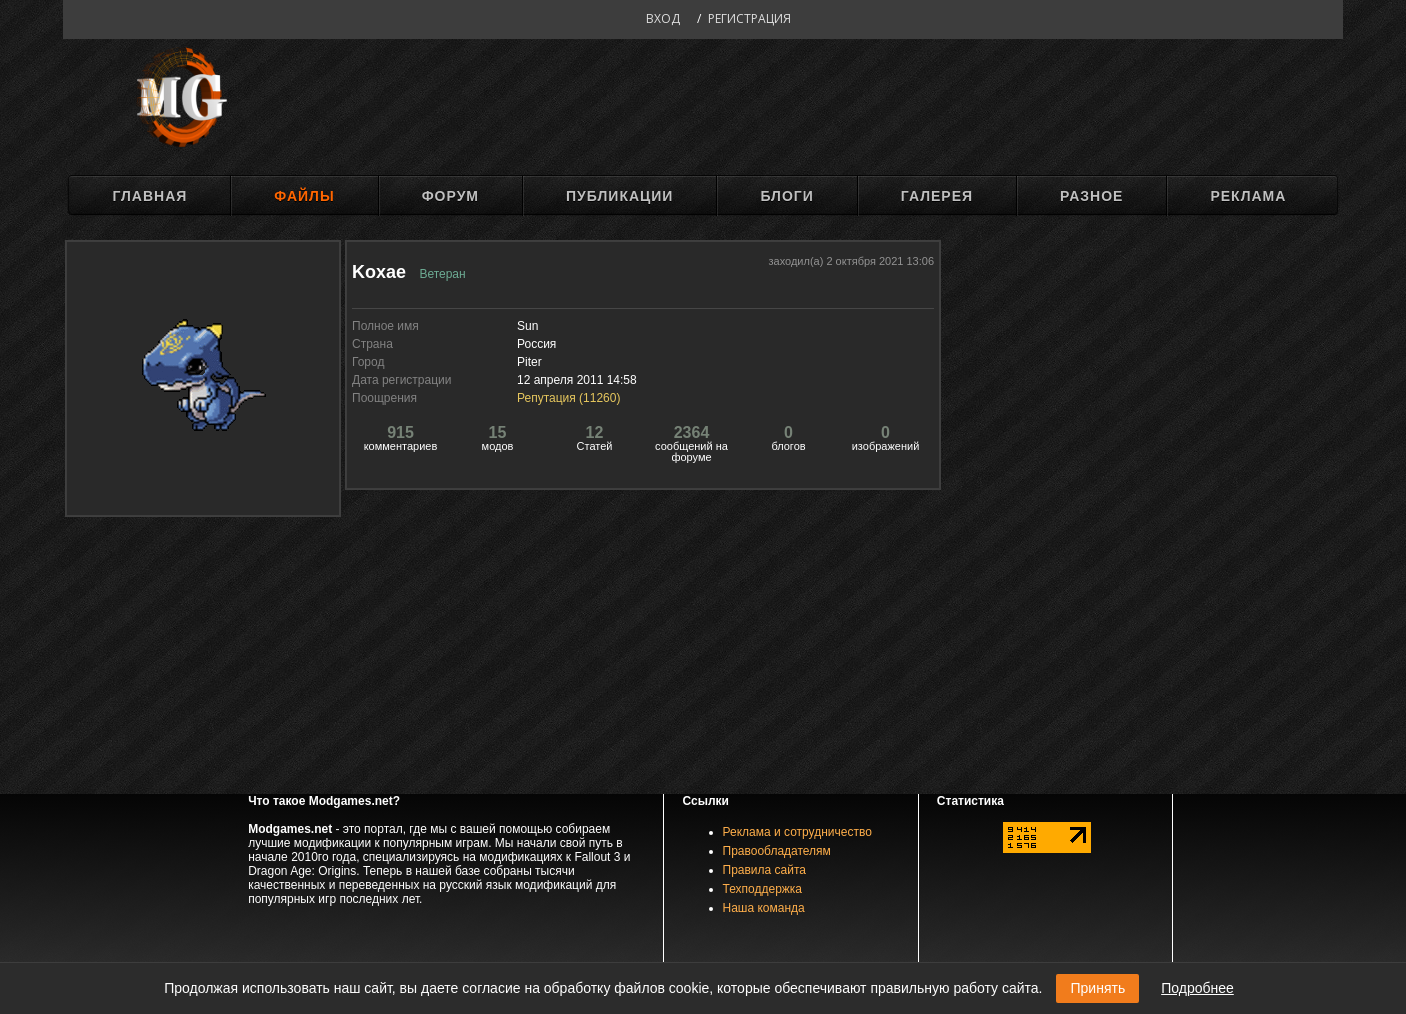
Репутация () (568, 398)
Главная (149, 196)
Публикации (619, 196)
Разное (1091, 196)
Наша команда (764, 908)
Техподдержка (763, 889)
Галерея (937, 196)
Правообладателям (777, 851)
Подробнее (1197, 988)
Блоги (786, 196)
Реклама (1248, 196)
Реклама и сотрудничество (797, 832)
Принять (1097, 988)
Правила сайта (764, 870)
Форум (450, 196)
